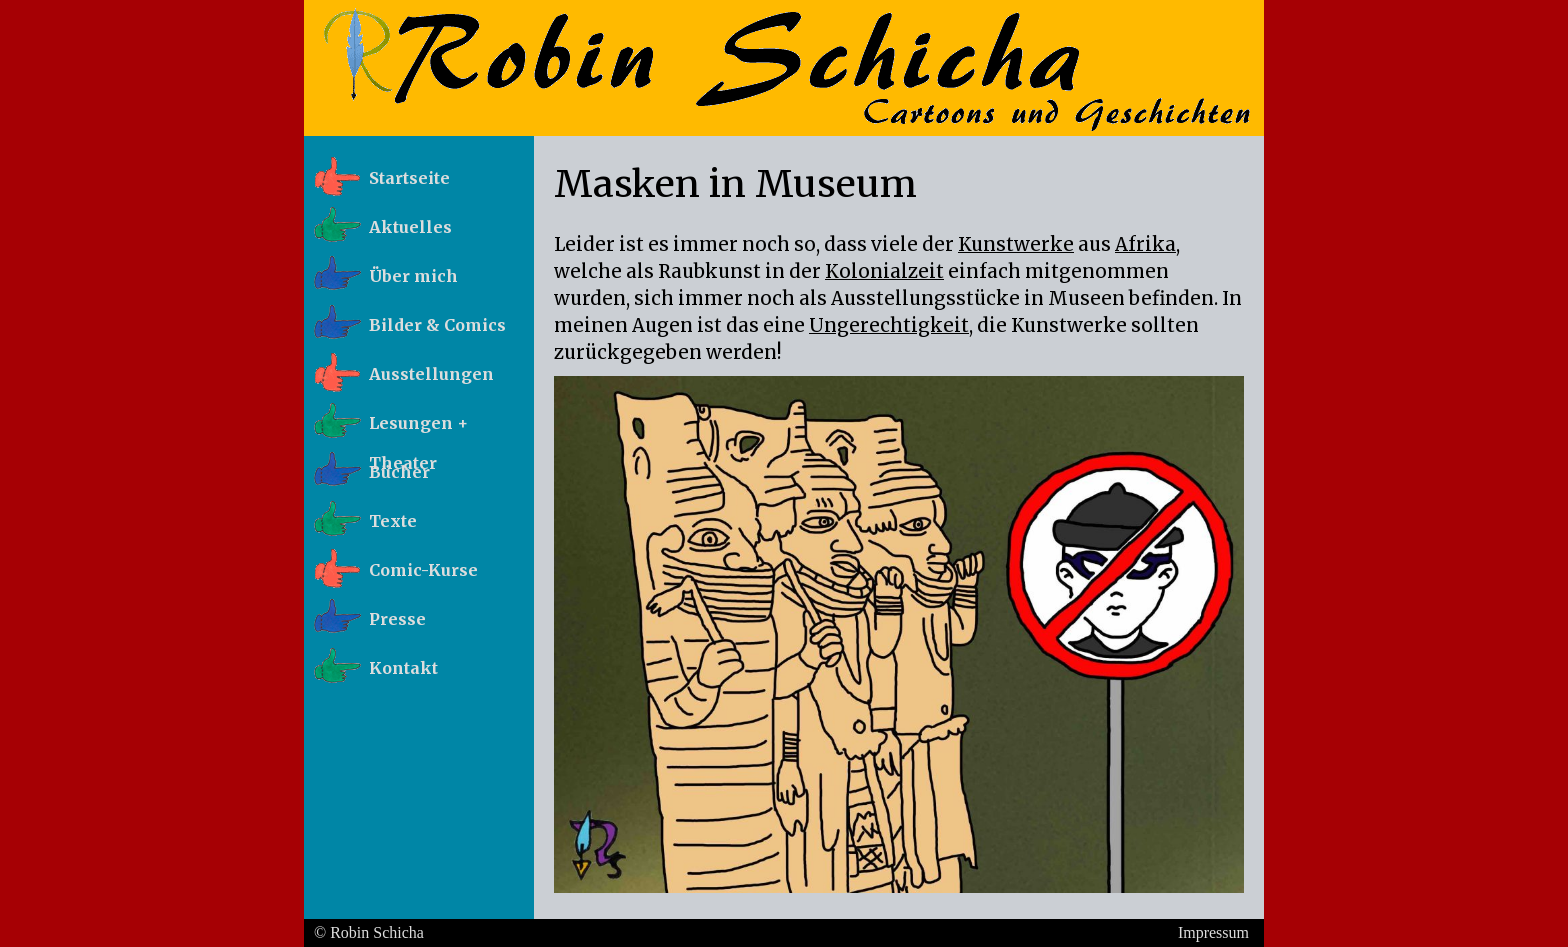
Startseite (409, 178)
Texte (393, 521)
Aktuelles (410, 227)
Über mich (413, 276)
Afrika (1145, 244)
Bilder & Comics (437, 325)
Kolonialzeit (884, 271)
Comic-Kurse (423, 570)
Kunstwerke (1016, 244)
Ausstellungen (431, 374)
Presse (397, 619)
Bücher (399, 472)
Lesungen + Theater (418, 429)
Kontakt (403, 668)
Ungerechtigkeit (889, 325)
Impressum (1213, 932)
